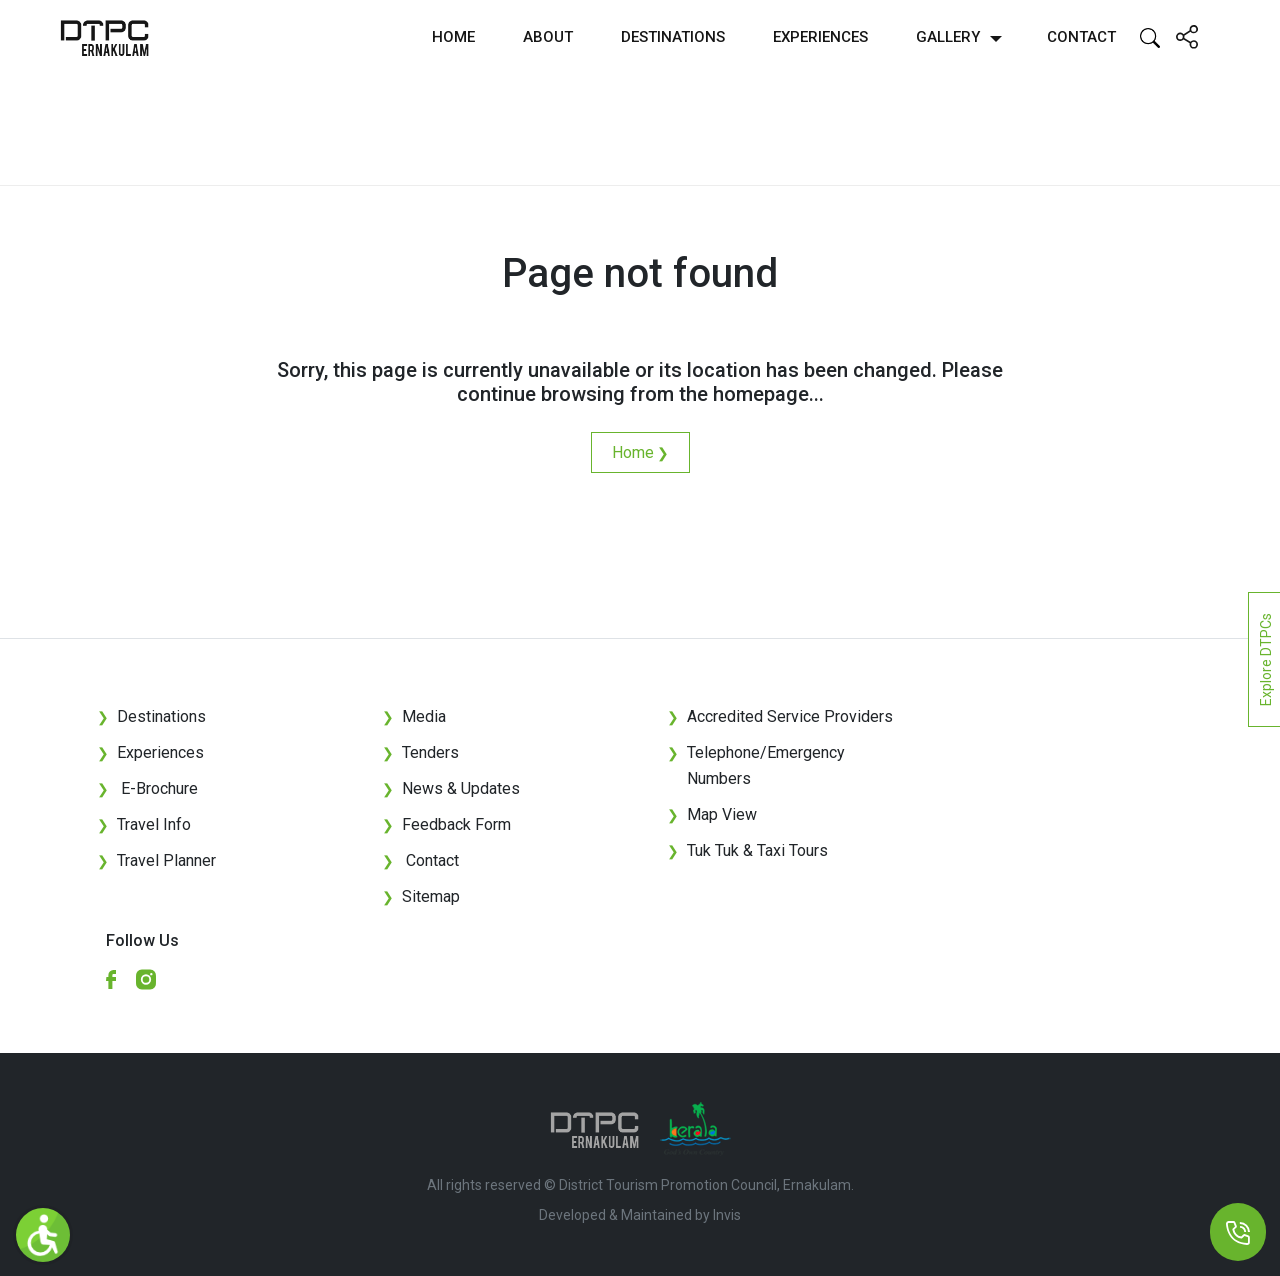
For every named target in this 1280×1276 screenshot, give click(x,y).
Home (453, 37)
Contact (1081, 37)
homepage (761, 394)
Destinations (673, 37)
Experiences (820, 37)
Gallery (948, 37)
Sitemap (421, 896)
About (548, 37)
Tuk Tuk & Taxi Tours (757, 850)
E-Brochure (147, 788)
